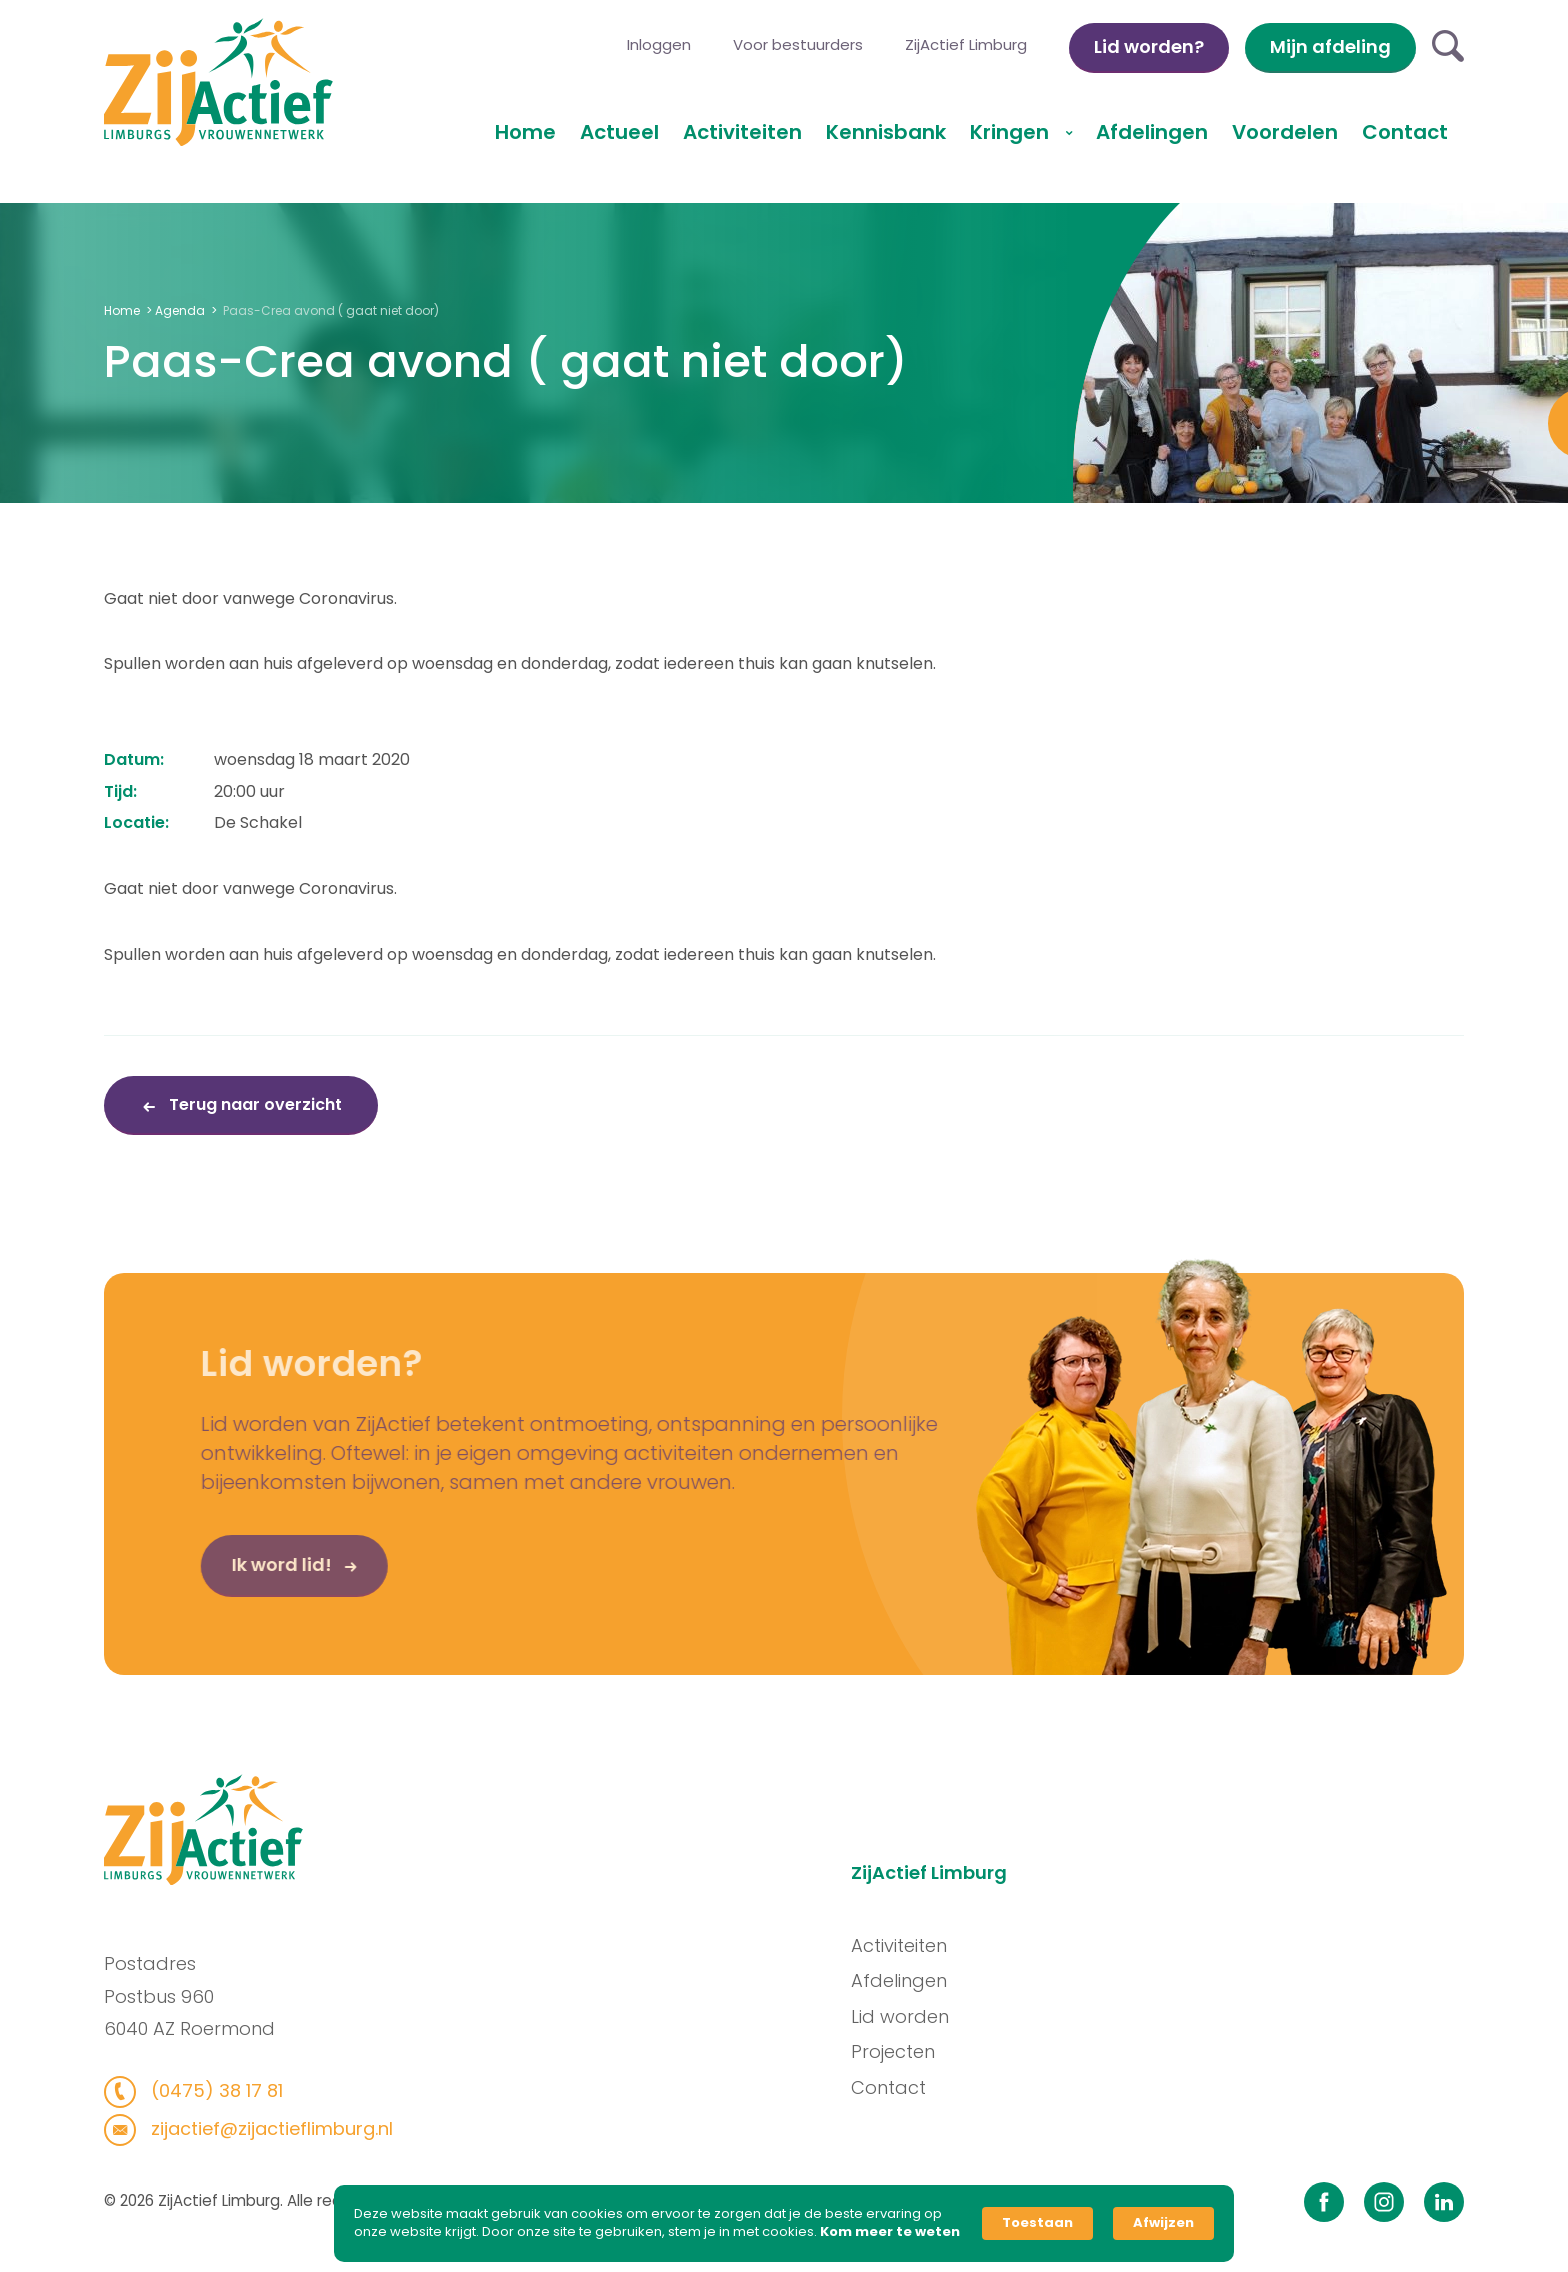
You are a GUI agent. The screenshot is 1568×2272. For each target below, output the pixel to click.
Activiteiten (742, 132)
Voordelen (1285, 132)
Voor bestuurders (798, 44)
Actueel (619, 132)
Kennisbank (886, 132)
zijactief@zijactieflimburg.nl (261, 2128)
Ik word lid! (253, 1571)
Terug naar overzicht (253, 1104)
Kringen (1012, 132)
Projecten (901, 2051)
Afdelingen (1152, 132)
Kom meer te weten (890, 2232)
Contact (1405, 132)
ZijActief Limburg (966, 44)
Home (525, 132)
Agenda (180, 310)
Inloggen (659, 44)
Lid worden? (1149, 46)
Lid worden (908, 2016)
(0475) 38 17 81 (206, 2090)
